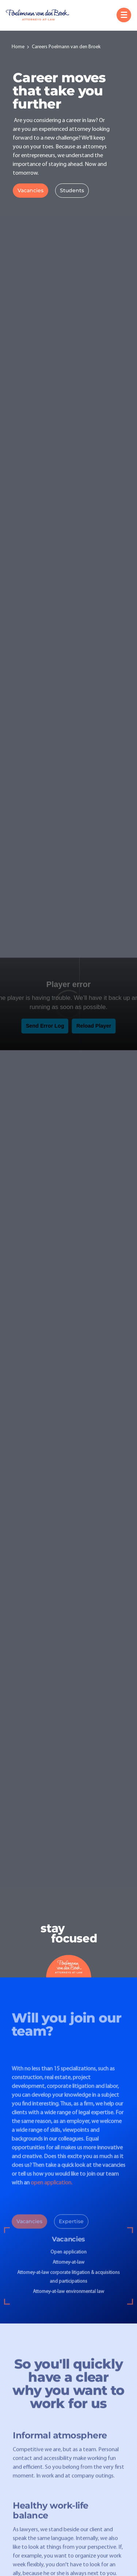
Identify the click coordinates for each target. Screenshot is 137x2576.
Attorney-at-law (68, 2268)
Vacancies (30, 190)
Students (72, 190)
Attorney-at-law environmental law (68, 2297)
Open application (68, 2258)
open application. (51, 2189)
